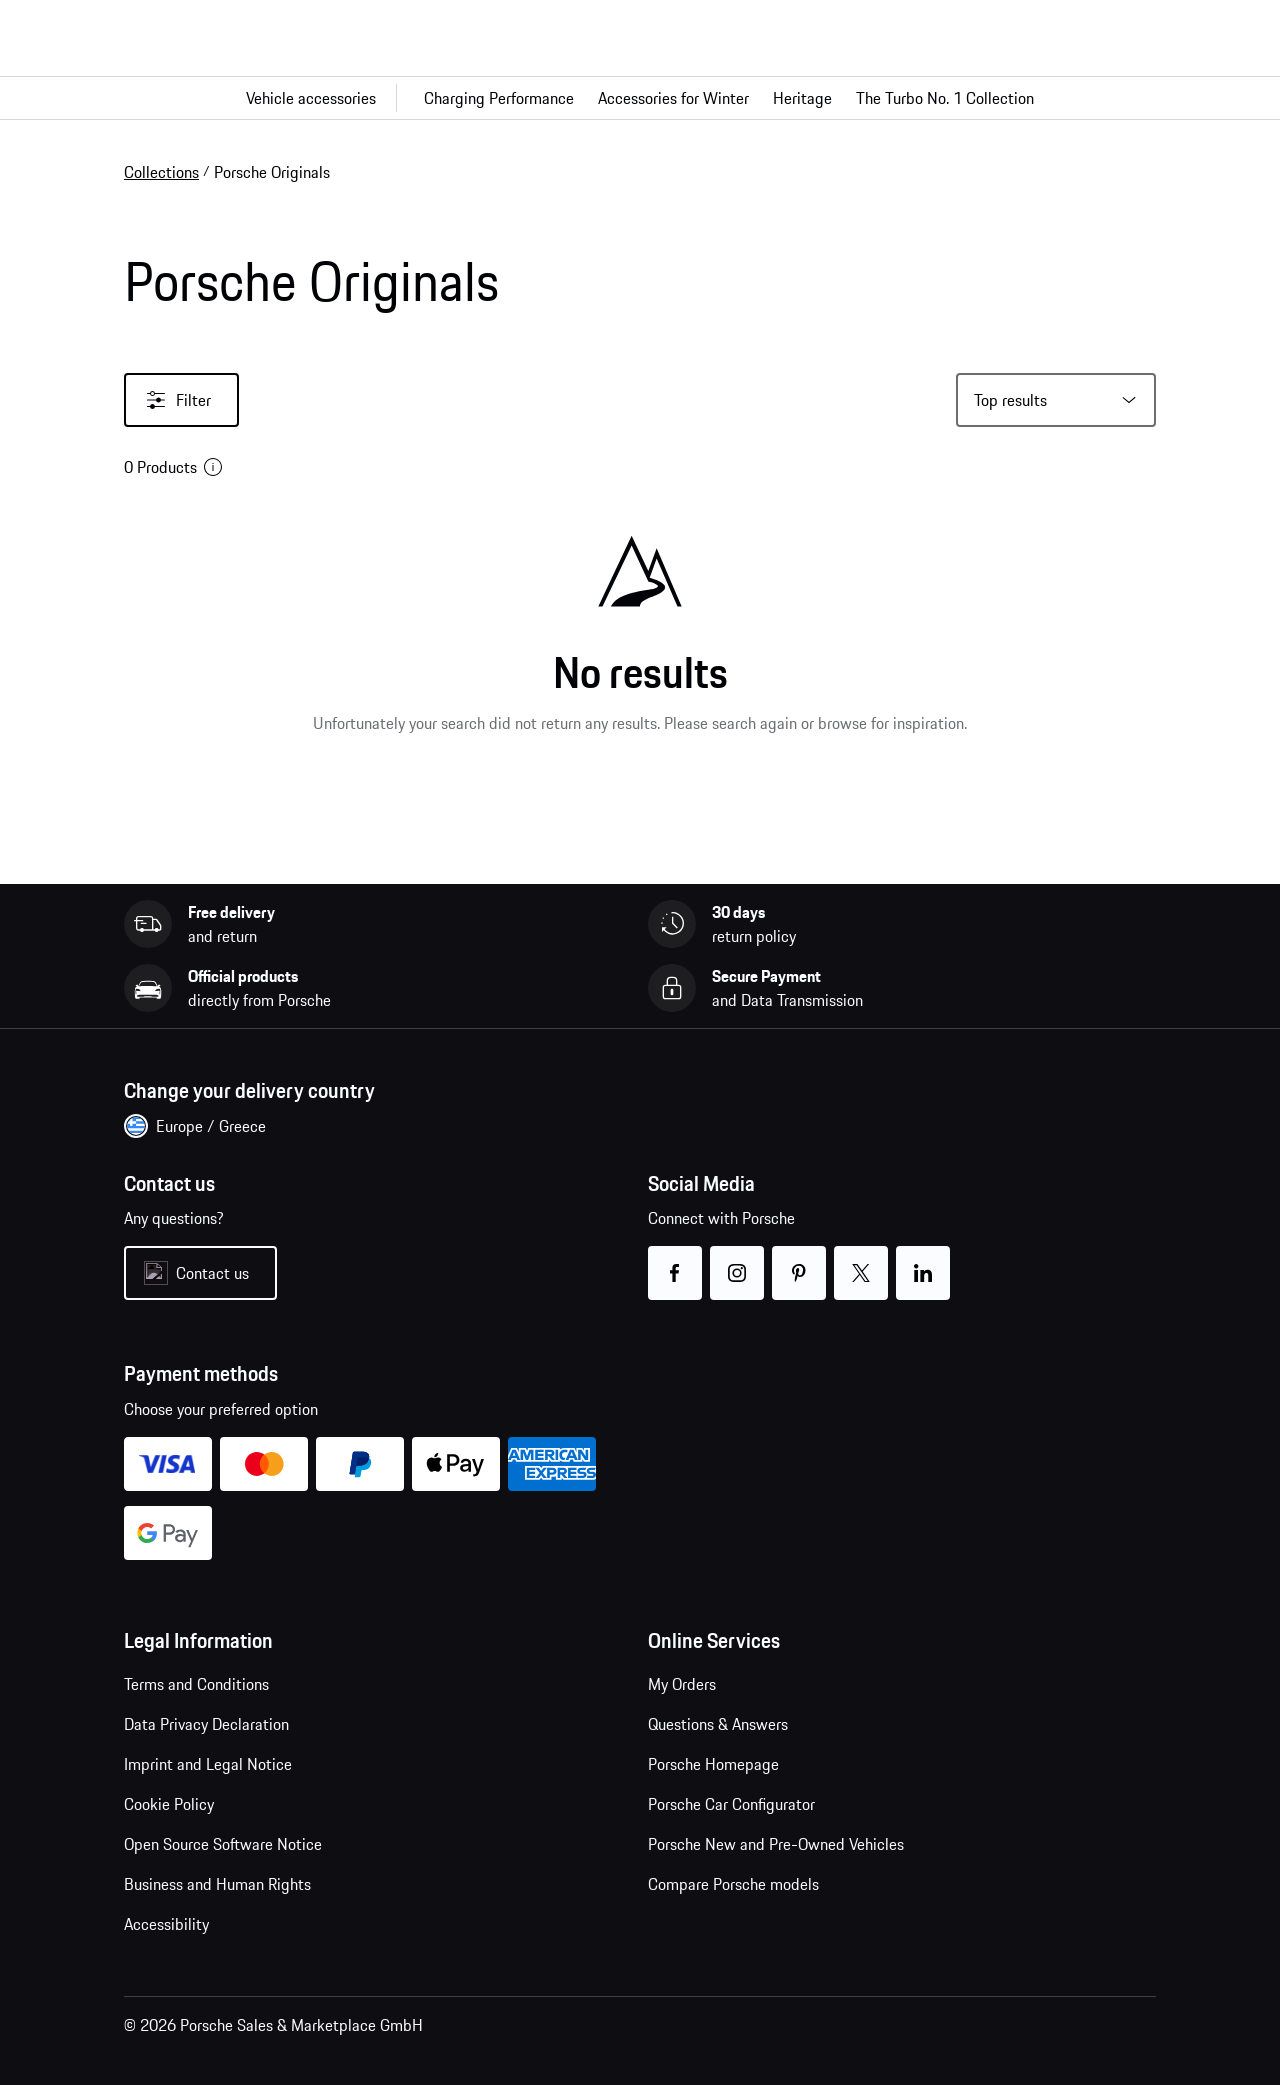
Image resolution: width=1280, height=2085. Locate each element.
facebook (675, 1260)
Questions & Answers (718, 1724)
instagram (737, 1260)
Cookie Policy (169, 1804)
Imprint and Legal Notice (208, 1764)
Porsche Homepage (713, 1764)
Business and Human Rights (217, 1884)
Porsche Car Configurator (731, 1804)
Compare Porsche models (733, 1884)
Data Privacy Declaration (206, 1724)
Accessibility (166, 1924)
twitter (861, 1260)
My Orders (682, 1684)
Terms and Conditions (196, 1684)
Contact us (212, 1273)
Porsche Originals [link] (272, 172)
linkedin (923, 1260)
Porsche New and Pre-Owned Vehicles (776, 1844)
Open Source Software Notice (223, 1844)
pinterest (799, 1260)
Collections (161, 172)
